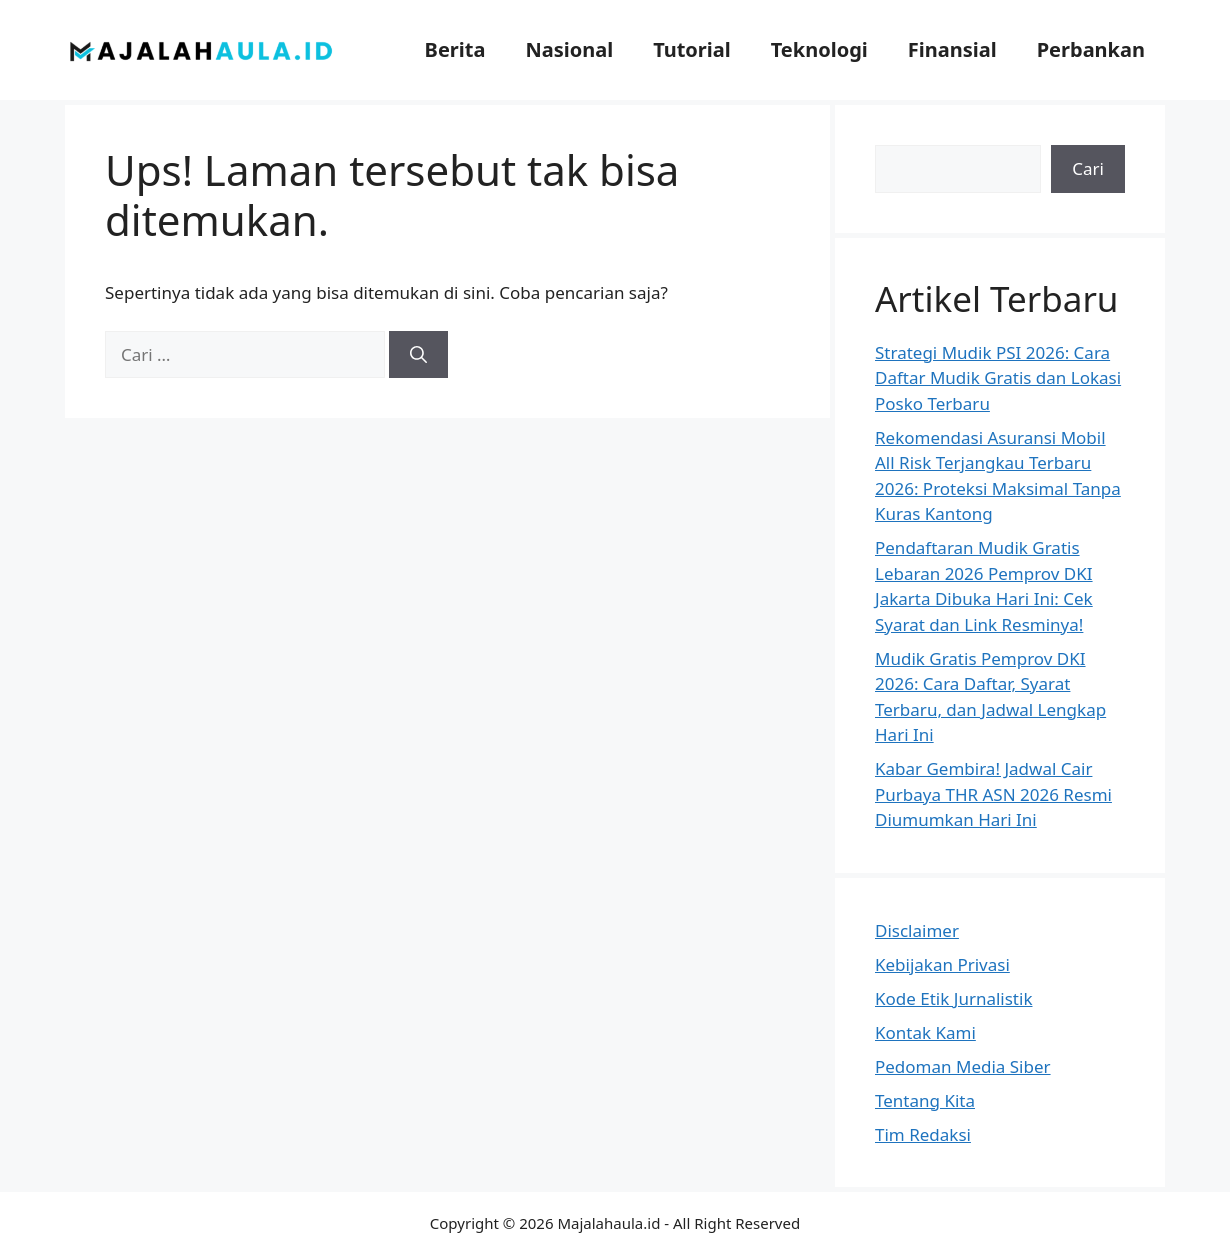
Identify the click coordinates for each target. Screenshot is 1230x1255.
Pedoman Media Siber (963, 1066)
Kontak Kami (925, 1032)
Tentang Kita (925, 1100)
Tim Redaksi (923, 1134)
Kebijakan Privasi (942, 964)
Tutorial (692, 49)
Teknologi (819, 49)
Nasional (569, 49)
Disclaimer (917, 930)
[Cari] (418, 355)
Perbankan (1091, 49)
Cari (1088, 168)
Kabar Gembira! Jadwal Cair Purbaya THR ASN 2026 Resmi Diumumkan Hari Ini (993, 794)
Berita (455, 49)
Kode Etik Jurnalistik (953, 998)
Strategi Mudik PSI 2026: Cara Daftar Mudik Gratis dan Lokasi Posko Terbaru (998, 378)
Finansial (952, 49)
